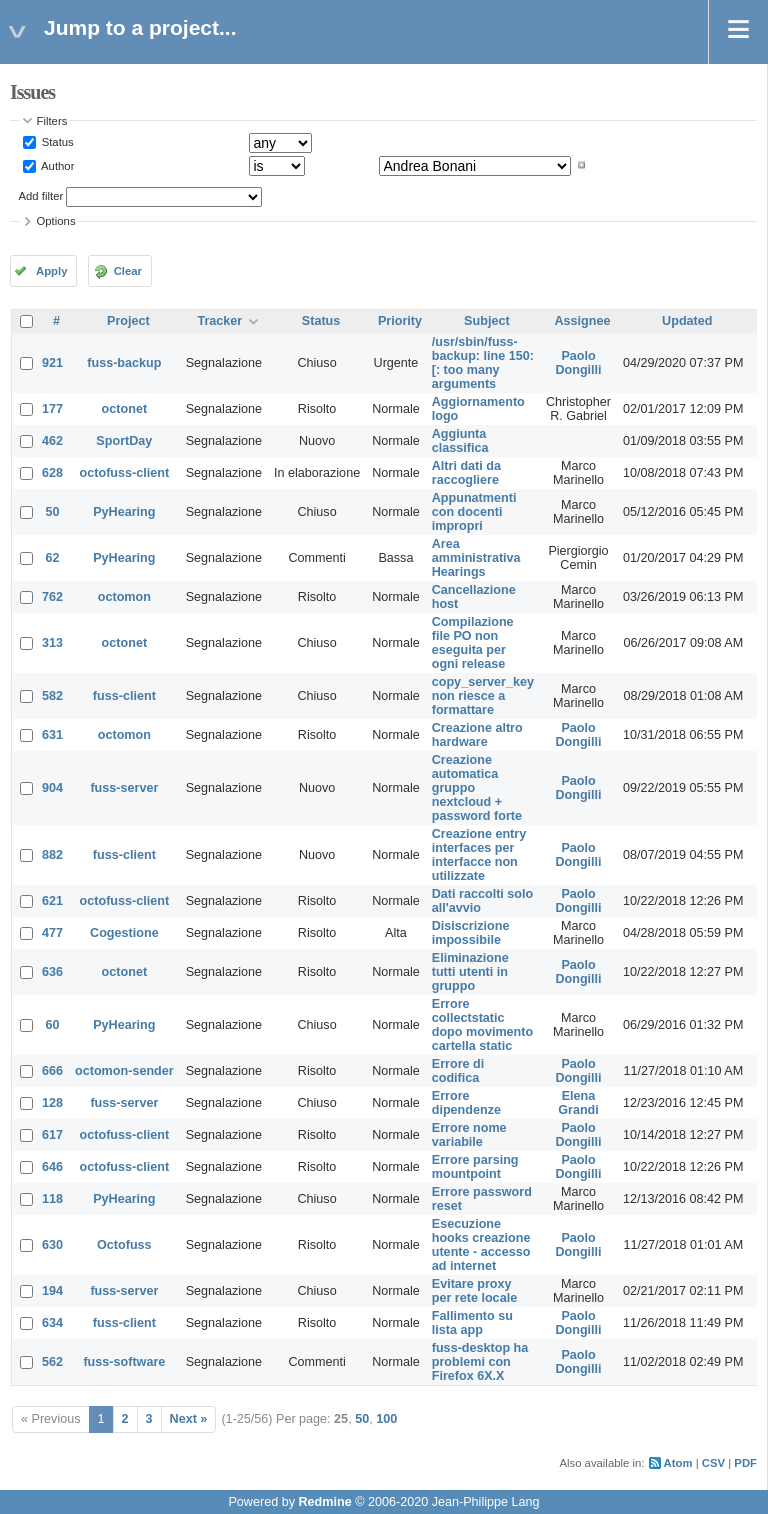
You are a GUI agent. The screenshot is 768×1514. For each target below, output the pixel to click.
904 (52, 788)
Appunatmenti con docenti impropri (474, 512)
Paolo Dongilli (578, 363)
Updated (687, 321)
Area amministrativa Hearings (476, 558)
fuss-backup (124, 363)
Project (128, 321)
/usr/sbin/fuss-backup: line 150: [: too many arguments (483, 363)
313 (52, 643)
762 (52, 597)
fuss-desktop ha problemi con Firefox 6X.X (480, 1362)
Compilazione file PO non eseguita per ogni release (473, 643)
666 (52, 1071)
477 (52, 933)
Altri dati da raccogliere (466, 473)
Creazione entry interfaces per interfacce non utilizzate (479, 855)
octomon (124, 597)
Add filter (41, 196)
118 (52, 1199)
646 (52, 1167)
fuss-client (124, 696)
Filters (52, 121)
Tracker (219, 321)
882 (52, 855)
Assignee (583, 321)
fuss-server (124, 788)
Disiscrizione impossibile (471, 933)
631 (52, 735)
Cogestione (124, 933)
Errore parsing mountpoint (475, 1167)
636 (52, 972)
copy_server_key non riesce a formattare (483, 696)
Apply (51, 271)
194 (52, 1291)
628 (52, 473)
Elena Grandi (578, 1103)
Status (56, 142)
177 (52, 409)
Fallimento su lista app (472, 1323)
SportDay (124, 441)
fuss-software (124, 1362)
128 (52, 1103)
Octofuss (124, 1245)
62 (53, 558)
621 (52, 901)
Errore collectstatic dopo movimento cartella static (482, 1025)
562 (52, 1362)
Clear (128, 271)
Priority (400, 321)
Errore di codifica (458, 1071)
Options (56, 221)
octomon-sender (124, 1071)
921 (52, 363)
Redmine (324, 1502)
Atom (678, 1463)
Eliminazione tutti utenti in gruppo (470, 972)
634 (52, 1323)
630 (52, 1245)
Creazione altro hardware (477, 735)
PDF (745, 1463)
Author (57, 165)
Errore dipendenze (466, 1103)
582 (52, 696)
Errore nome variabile (469, 1135)
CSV (713, 1463)
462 (52, 441)
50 (53, 512)
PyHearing (124, 512)
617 (52, 1135)
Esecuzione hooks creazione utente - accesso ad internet (481, 1245)
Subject (487, 321)
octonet (124, 409)
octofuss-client (125, 473)
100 (386, 1419)
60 (53, 1025)
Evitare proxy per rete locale (474, 1291)
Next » (189, 1419)
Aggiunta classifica (460, 441)
